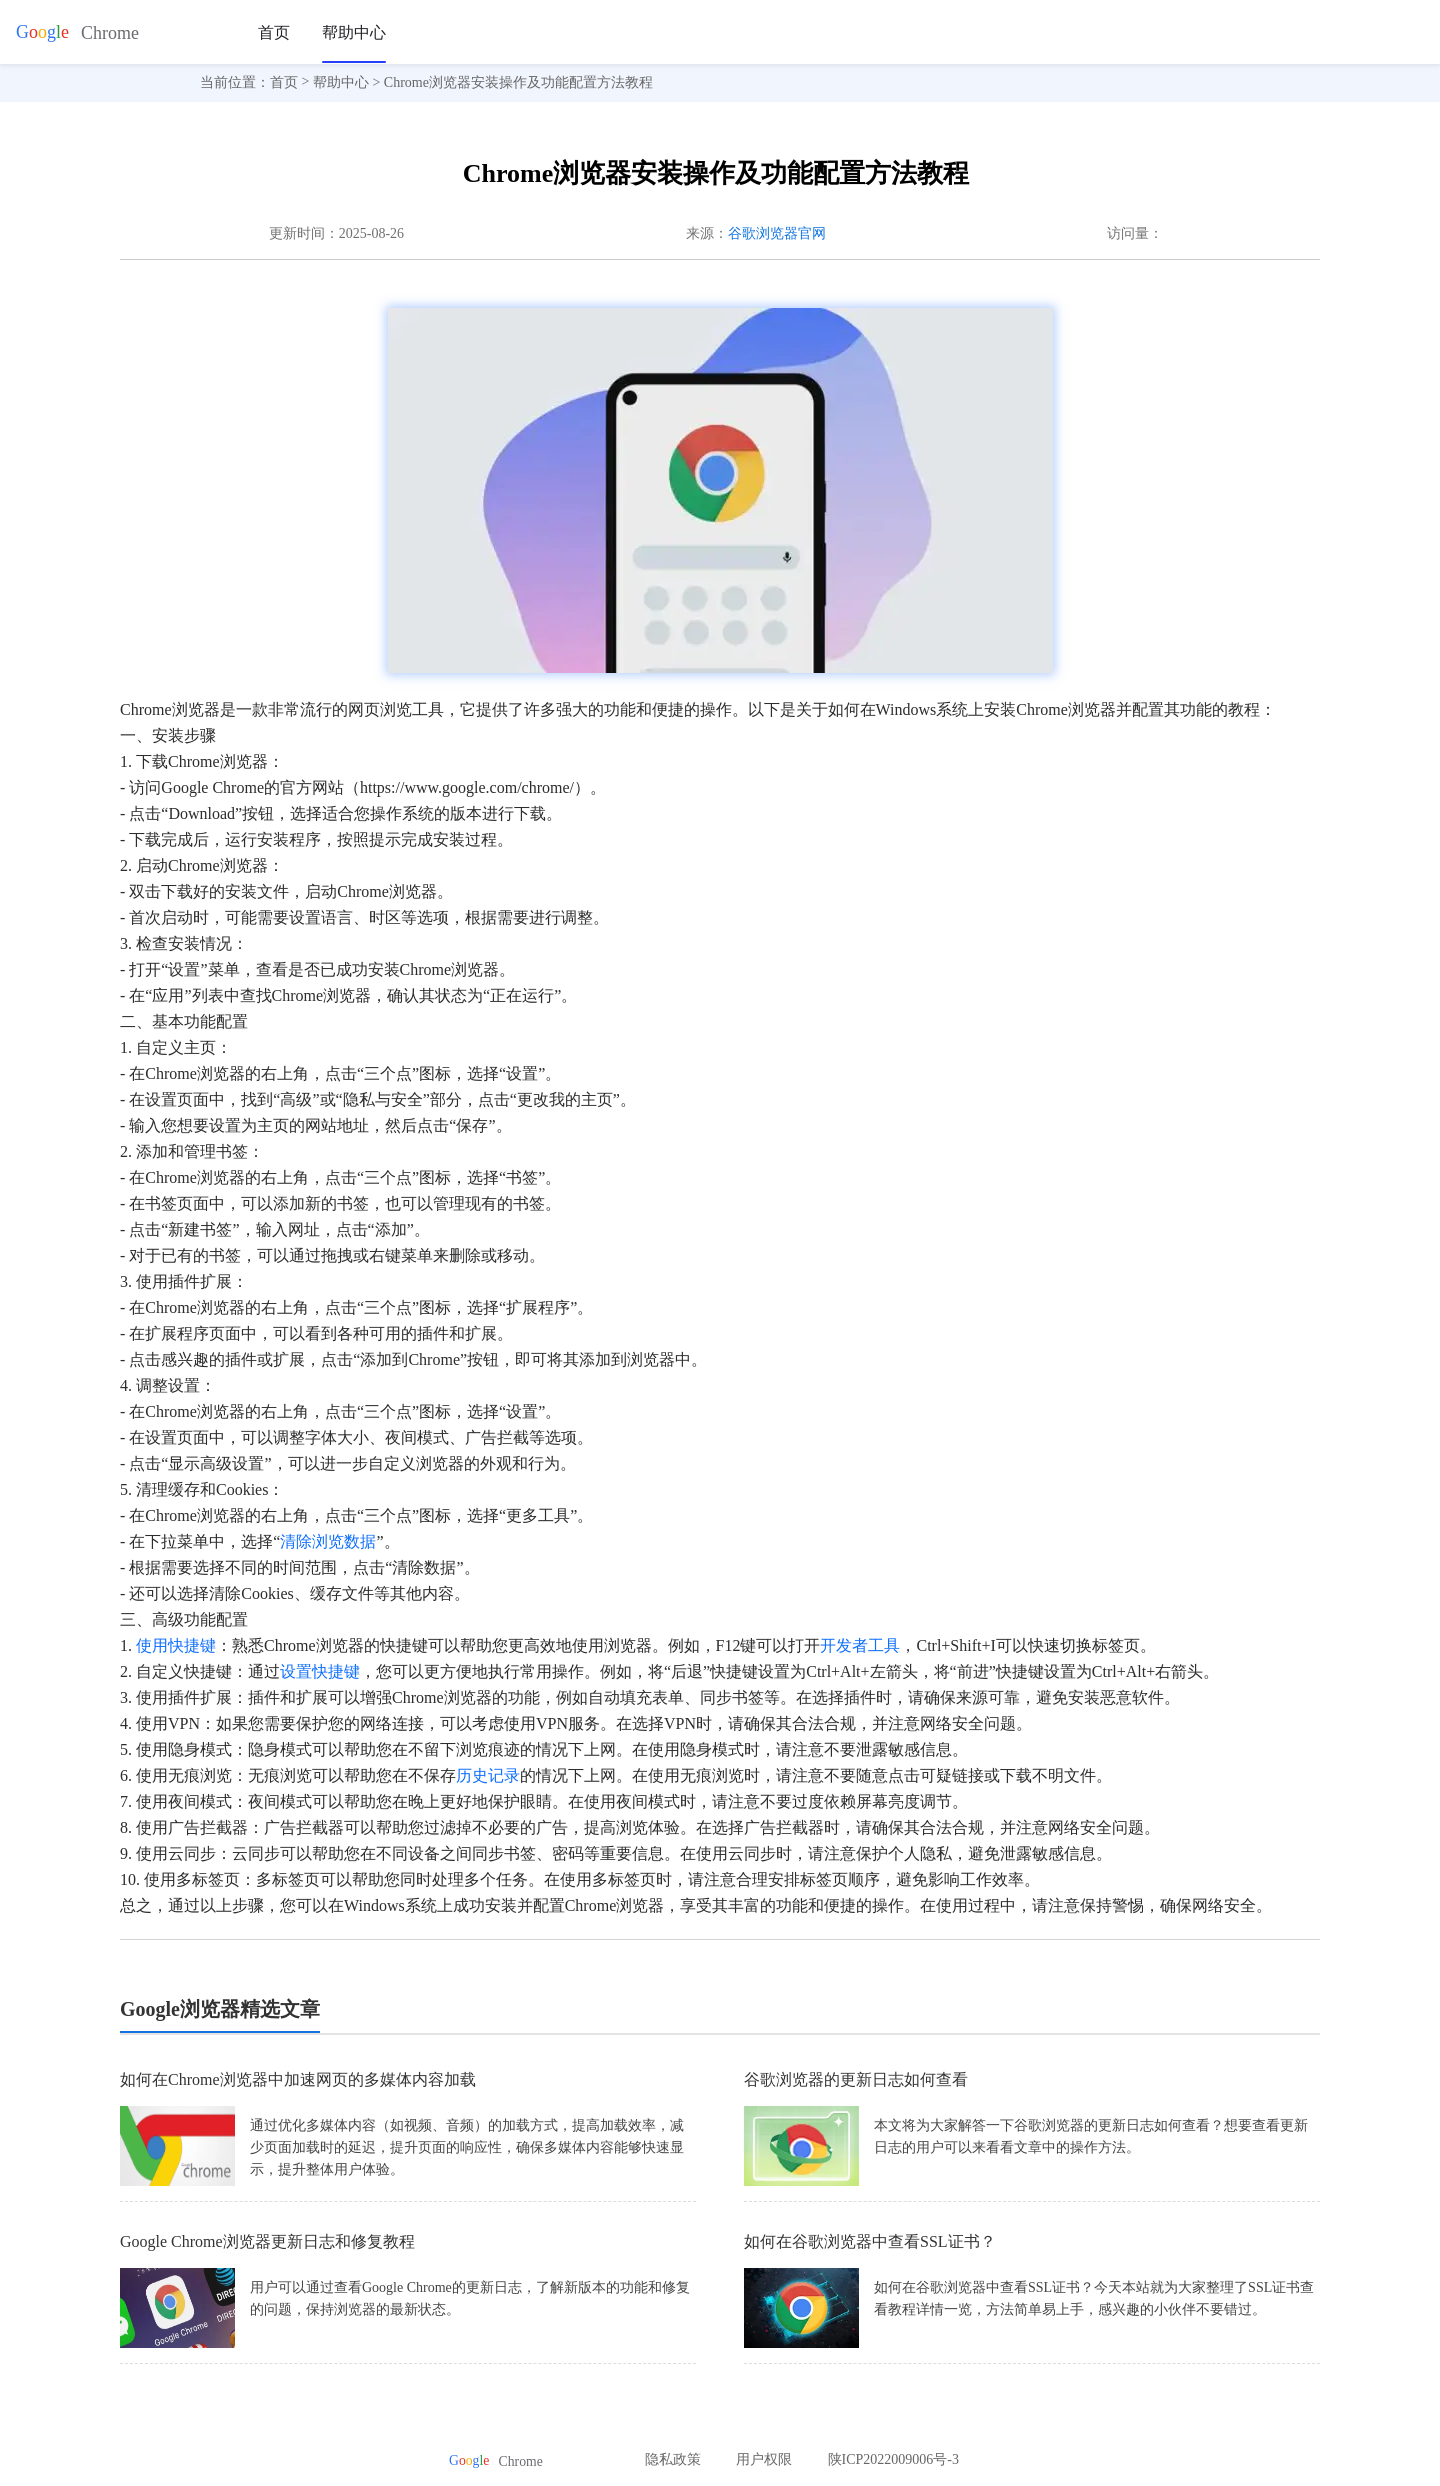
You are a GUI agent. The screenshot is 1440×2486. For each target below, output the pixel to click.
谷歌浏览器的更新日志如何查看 (856, 2079)
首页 (274, 32)
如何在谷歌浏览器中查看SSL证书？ (870, 2241)
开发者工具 (860, 1645)
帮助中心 (354, 32)
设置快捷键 (320, 1671)
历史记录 (488, 1775)
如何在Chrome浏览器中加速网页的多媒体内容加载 (298, 2079)
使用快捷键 (176, 1645)
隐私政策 (673, 2459)
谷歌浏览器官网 (777, 233)
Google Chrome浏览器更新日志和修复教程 (267, 2241)
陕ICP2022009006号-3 (893, 2459)
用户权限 (764, 2459)
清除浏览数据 (328, 1541)
